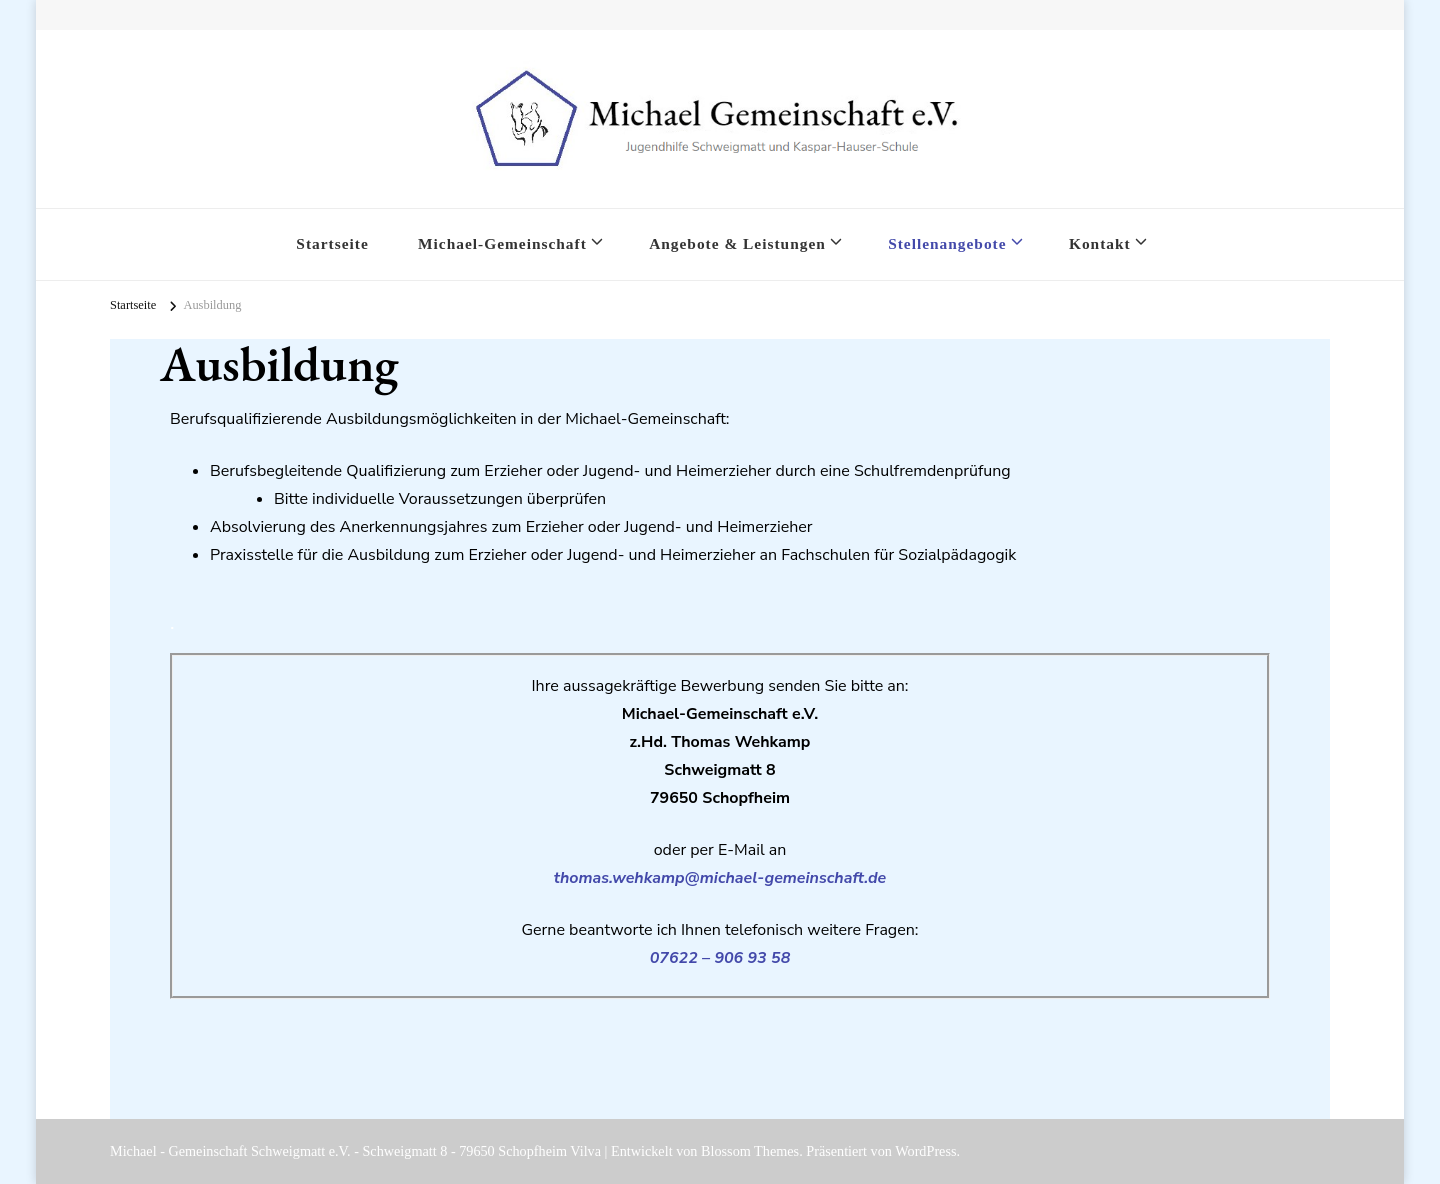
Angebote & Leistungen (737, 243)
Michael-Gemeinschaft (502, 243)
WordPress (925, 1151)
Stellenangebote (947, 243)
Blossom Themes (750, 1151)
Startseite (332, 243)
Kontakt (1100, 243)
